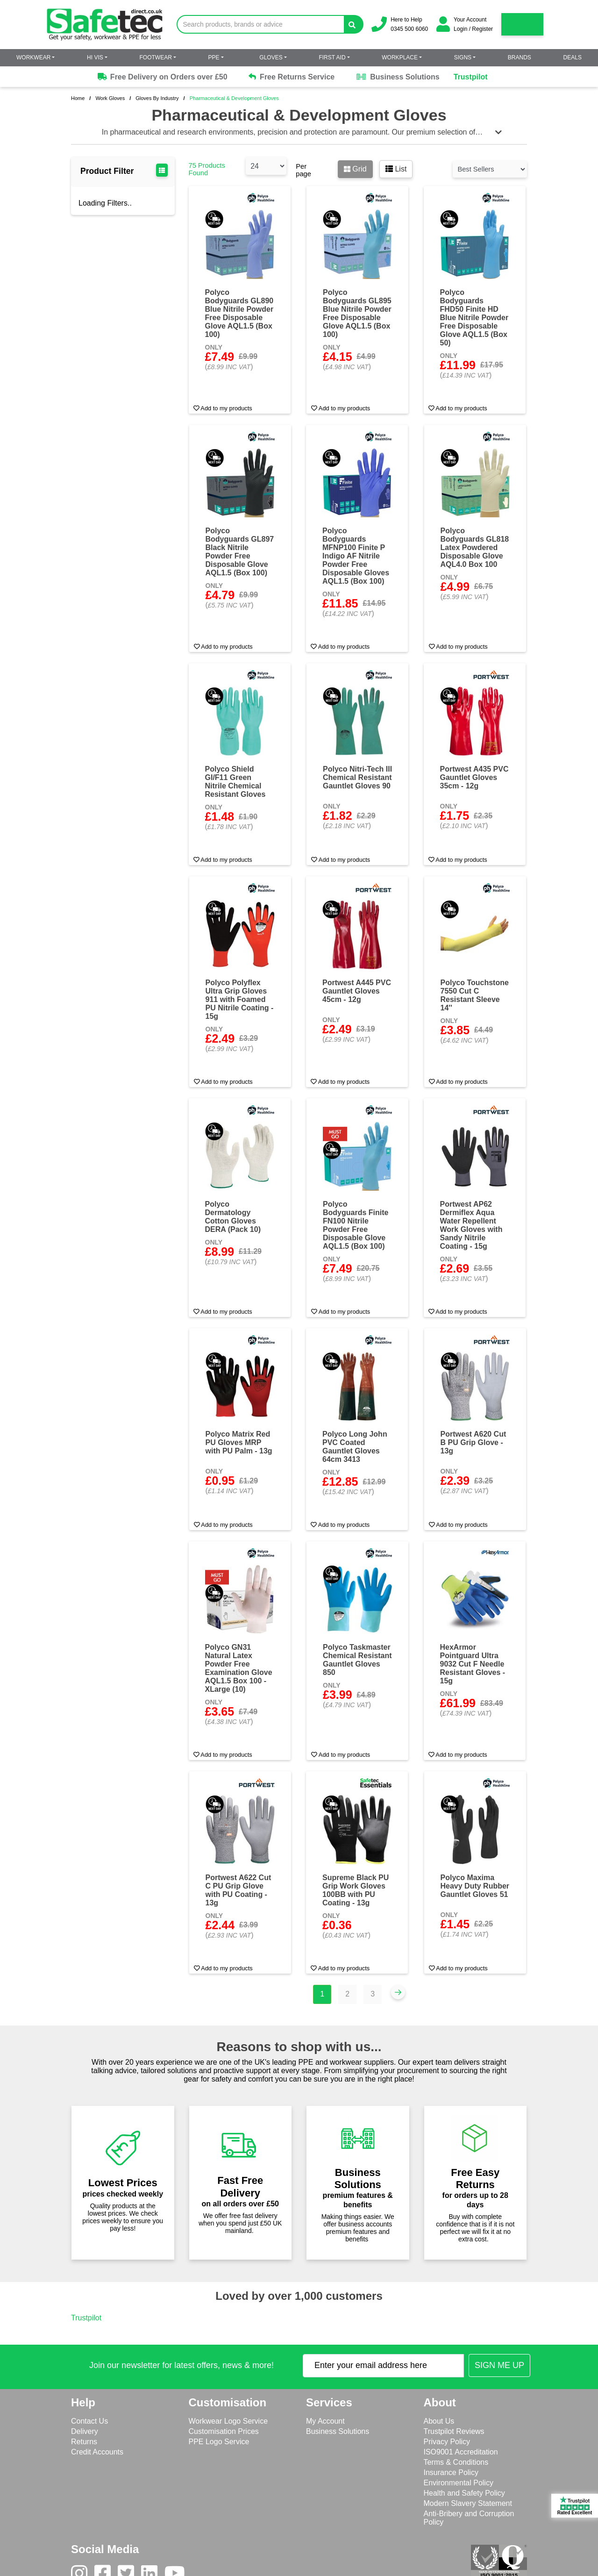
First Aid (332, 57)
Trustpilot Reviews (454, 2431)
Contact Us (89, 2421)
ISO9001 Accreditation (461, 2452)
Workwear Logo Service (228, 2421)
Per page (303, 170)
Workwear (33, 57)
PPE (214, 57)
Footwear (156, 57)
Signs (462, 57)
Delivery (84, 2431)
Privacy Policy (447, 2442)
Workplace (400, 57)
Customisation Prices (224, 2431)
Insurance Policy (451, 2472)
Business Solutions (397, 77)
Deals (572, 57)
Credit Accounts (97, 2452)
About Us (439, 2421)
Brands (519, 57)
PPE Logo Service (219, 2442)
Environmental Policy (458, 2483)
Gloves (270, 57)
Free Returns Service (292, 77)
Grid (355, 169)
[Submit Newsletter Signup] (499, 2365)
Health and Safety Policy (464, 2493)
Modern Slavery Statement (468, 2503)
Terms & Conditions (456, 2462)
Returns (84, 2442)
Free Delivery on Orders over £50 (161, 77)
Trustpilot (471, 77)
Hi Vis (95, 57)
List (395, 169)
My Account (325, 2421)
